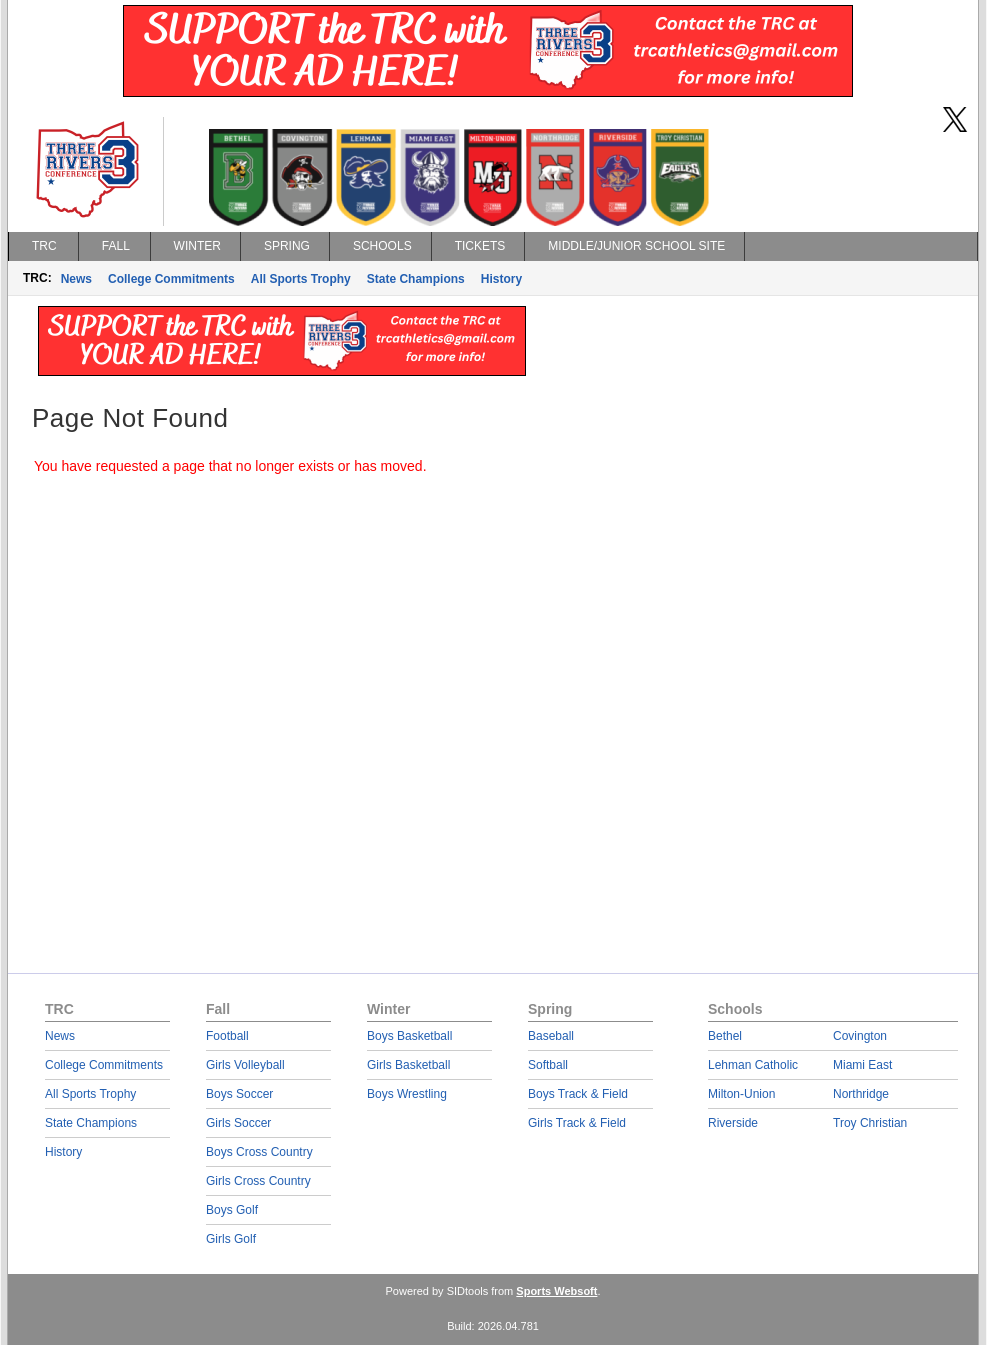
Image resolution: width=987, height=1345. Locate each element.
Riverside (733, 1123)
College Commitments (171, 279)
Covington (860, 1036)
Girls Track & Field (577, 1123)
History (501, 279)
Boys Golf (232, 1210)
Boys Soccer (239, 1094)
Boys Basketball (409, 1036)
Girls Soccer (238, 1123)
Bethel (725, 1036)
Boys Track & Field (578, 1094)
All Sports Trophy (301, 279)
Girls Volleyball (245, 1065)
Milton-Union (741, 1094)
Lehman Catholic (753, 1065)
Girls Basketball (408, 1065)
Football (227, 1036)
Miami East (862, 1065)
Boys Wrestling (407, 1094)
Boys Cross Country (259, 1152)
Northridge (861, 1094)
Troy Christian (870, 1123)
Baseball (551, 1036)
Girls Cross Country (258, 1181)
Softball (548, 1065)
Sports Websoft (556, 1291)
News (76, 279)
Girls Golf (231, 1239)
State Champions (416, 279)
